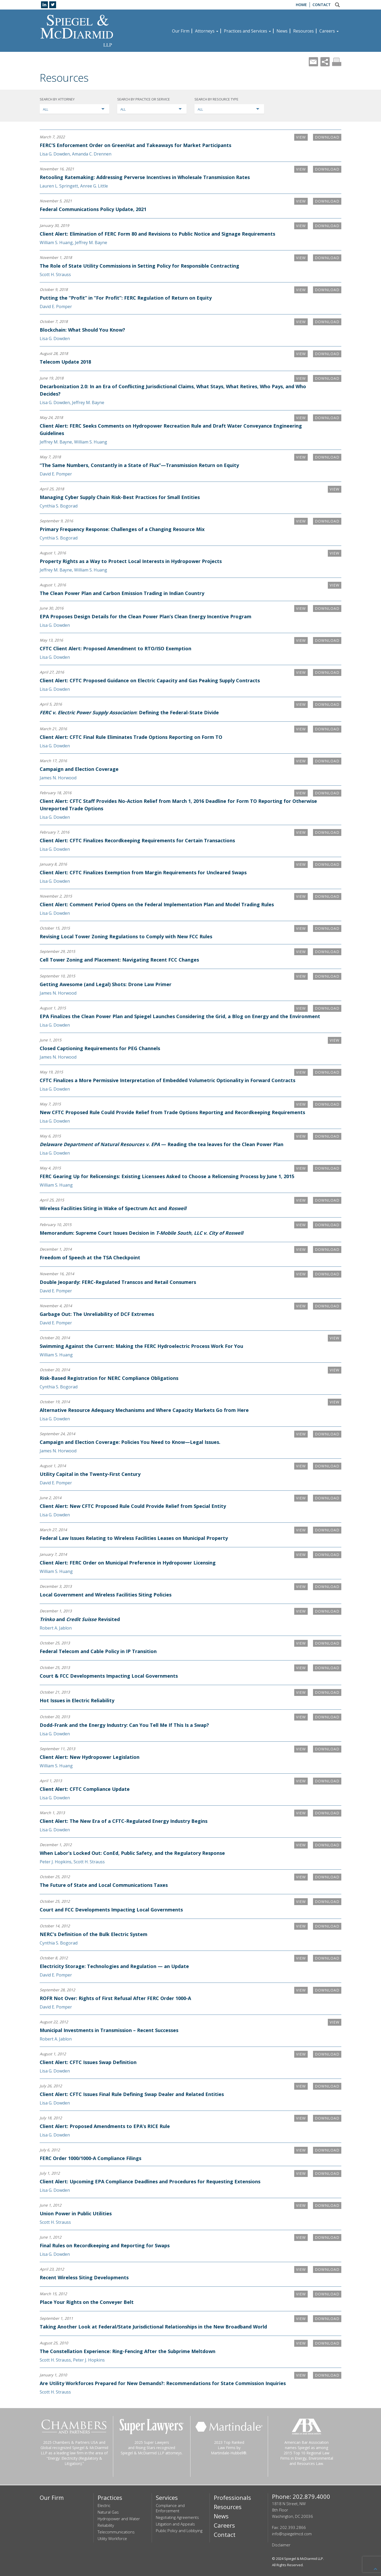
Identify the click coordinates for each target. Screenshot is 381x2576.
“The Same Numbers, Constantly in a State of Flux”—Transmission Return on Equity (139, 465)
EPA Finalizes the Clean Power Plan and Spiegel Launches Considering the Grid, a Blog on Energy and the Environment (180, 1016)
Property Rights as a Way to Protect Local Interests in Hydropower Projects (131, 561)
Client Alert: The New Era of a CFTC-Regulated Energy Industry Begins (123, 1821)
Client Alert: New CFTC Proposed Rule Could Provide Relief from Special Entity (133, 1506)
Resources (303, 31)
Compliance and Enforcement (170, 2508)
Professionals (232, 2497)
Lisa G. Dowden (55, 154)
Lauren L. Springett (59, 186)
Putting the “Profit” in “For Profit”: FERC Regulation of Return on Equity (126, 298)
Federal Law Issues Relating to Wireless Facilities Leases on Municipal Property (134, 1538)
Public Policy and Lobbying (179, 2530)
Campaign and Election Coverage (79, 769)
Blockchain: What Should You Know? (82, 330)
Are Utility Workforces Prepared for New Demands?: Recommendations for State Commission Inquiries (163, 2383)
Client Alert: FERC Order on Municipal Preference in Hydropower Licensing (128, 1562)
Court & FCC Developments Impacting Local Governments (109, 1676)
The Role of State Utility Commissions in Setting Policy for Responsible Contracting (139, 266)
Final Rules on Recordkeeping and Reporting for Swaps (105, 2245)
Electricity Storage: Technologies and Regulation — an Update (114, 1966)
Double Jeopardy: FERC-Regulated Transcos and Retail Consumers (118, 1282)
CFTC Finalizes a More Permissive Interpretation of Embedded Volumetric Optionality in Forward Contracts (167, 1080)
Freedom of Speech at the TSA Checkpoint (90, 1257)
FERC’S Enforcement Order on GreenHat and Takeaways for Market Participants (135, 145)
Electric (104, 2505)
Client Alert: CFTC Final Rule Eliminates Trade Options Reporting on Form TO (131, 737)
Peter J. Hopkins (55, 1862)
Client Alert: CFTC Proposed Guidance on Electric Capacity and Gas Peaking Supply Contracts (150, 680)
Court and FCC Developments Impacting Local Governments (111, 1909)
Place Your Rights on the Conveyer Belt (87, 2302)
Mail (313, 61)
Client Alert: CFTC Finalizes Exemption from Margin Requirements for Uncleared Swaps (143, 872)
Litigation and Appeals (175, 2524)
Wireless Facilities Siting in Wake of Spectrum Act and (113, 1208)
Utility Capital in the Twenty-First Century (90, 1474)
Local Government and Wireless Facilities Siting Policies (105, 1594)
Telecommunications (116, 2531)
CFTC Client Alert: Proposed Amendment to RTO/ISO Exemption (115, 648)
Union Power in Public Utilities (76, 2213)
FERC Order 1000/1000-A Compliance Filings (90, 2158)
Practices (110, 2497)
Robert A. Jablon (56, 1628)
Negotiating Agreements (177, 2517)
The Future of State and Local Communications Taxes (104, 1885)
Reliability (106, 2525)
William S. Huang (56, 242)
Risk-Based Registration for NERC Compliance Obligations (109, 1378)
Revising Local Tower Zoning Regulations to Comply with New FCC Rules (126, 936)
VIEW (301, 137)
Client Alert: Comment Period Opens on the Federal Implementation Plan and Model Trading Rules (157, 904)
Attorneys (206, 31)
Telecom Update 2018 (65, 362)
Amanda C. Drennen (91, 154)
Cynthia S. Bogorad (59, 506)
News (282, 31)
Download (327, 137)
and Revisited (80, 1619)
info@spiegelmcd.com (292, 2533)
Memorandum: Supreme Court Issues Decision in (141, 1233)
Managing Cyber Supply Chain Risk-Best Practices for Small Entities (120, 497)
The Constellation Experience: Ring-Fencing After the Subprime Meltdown (127, 2351)
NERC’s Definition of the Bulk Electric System (93, 1934)
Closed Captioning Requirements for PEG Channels (100, 1048)
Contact (321, 4)
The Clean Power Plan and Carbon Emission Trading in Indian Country (122, 593)
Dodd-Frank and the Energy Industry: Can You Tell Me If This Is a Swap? (124, 1725)
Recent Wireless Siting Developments (84, 2277)
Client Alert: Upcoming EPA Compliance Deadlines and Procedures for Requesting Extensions (150, 2181)
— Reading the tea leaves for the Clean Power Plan (161, 1144)
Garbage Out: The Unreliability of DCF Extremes (97, 1314)
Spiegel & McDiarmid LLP (303, 2558)
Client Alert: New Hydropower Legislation (89, 1757)
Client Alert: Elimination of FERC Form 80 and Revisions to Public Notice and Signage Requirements (157, 234)
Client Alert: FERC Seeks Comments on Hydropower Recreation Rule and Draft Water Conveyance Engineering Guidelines (171, 429)
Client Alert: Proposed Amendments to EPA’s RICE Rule (105, 2126)
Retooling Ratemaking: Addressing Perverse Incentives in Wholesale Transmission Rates (145, 177)
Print (336, 61)
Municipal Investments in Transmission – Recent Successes (109, 2030)
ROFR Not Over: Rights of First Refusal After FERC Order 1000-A (115, 1998)
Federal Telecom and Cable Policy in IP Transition (98, 1651)
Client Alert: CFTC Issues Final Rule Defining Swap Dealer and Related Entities (132, 2094)
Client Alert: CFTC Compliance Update (85, 1789)
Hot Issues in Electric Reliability (77, 1700)
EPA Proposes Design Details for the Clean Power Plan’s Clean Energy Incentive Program (145, 616)
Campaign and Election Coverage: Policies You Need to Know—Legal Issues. (130, 1442)
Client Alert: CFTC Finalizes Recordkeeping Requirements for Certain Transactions (137, 840)
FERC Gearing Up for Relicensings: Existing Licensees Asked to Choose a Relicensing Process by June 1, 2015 (167, 1176)
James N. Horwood (58, 778)
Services (167, 2497)
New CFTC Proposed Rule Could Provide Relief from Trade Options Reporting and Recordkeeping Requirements (172, 1112)
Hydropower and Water (119, 2518)
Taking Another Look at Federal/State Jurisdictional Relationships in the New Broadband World (153, 2326)
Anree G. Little (94, 186)
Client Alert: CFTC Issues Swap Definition (88, 2062)
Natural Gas (108, 2512)
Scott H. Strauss (55, 274)
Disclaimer (281, 2544)
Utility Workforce (112, 2538)
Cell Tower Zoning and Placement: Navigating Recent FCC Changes (119, 960)
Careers (329, 31)
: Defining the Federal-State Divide (129, 712)
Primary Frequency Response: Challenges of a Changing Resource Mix (122, 529)
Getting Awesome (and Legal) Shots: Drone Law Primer (105, 984)
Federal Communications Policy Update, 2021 (93, 209)
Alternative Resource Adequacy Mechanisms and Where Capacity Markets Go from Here (144, 1410)
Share (325, 61)
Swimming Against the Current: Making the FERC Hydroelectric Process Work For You (141, 1346)
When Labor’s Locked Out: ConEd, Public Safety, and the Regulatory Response (132, 1853)
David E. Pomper (56, 306)
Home (301, 4)
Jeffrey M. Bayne (91, 242)
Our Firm (180, 31)
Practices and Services (247, 31)
